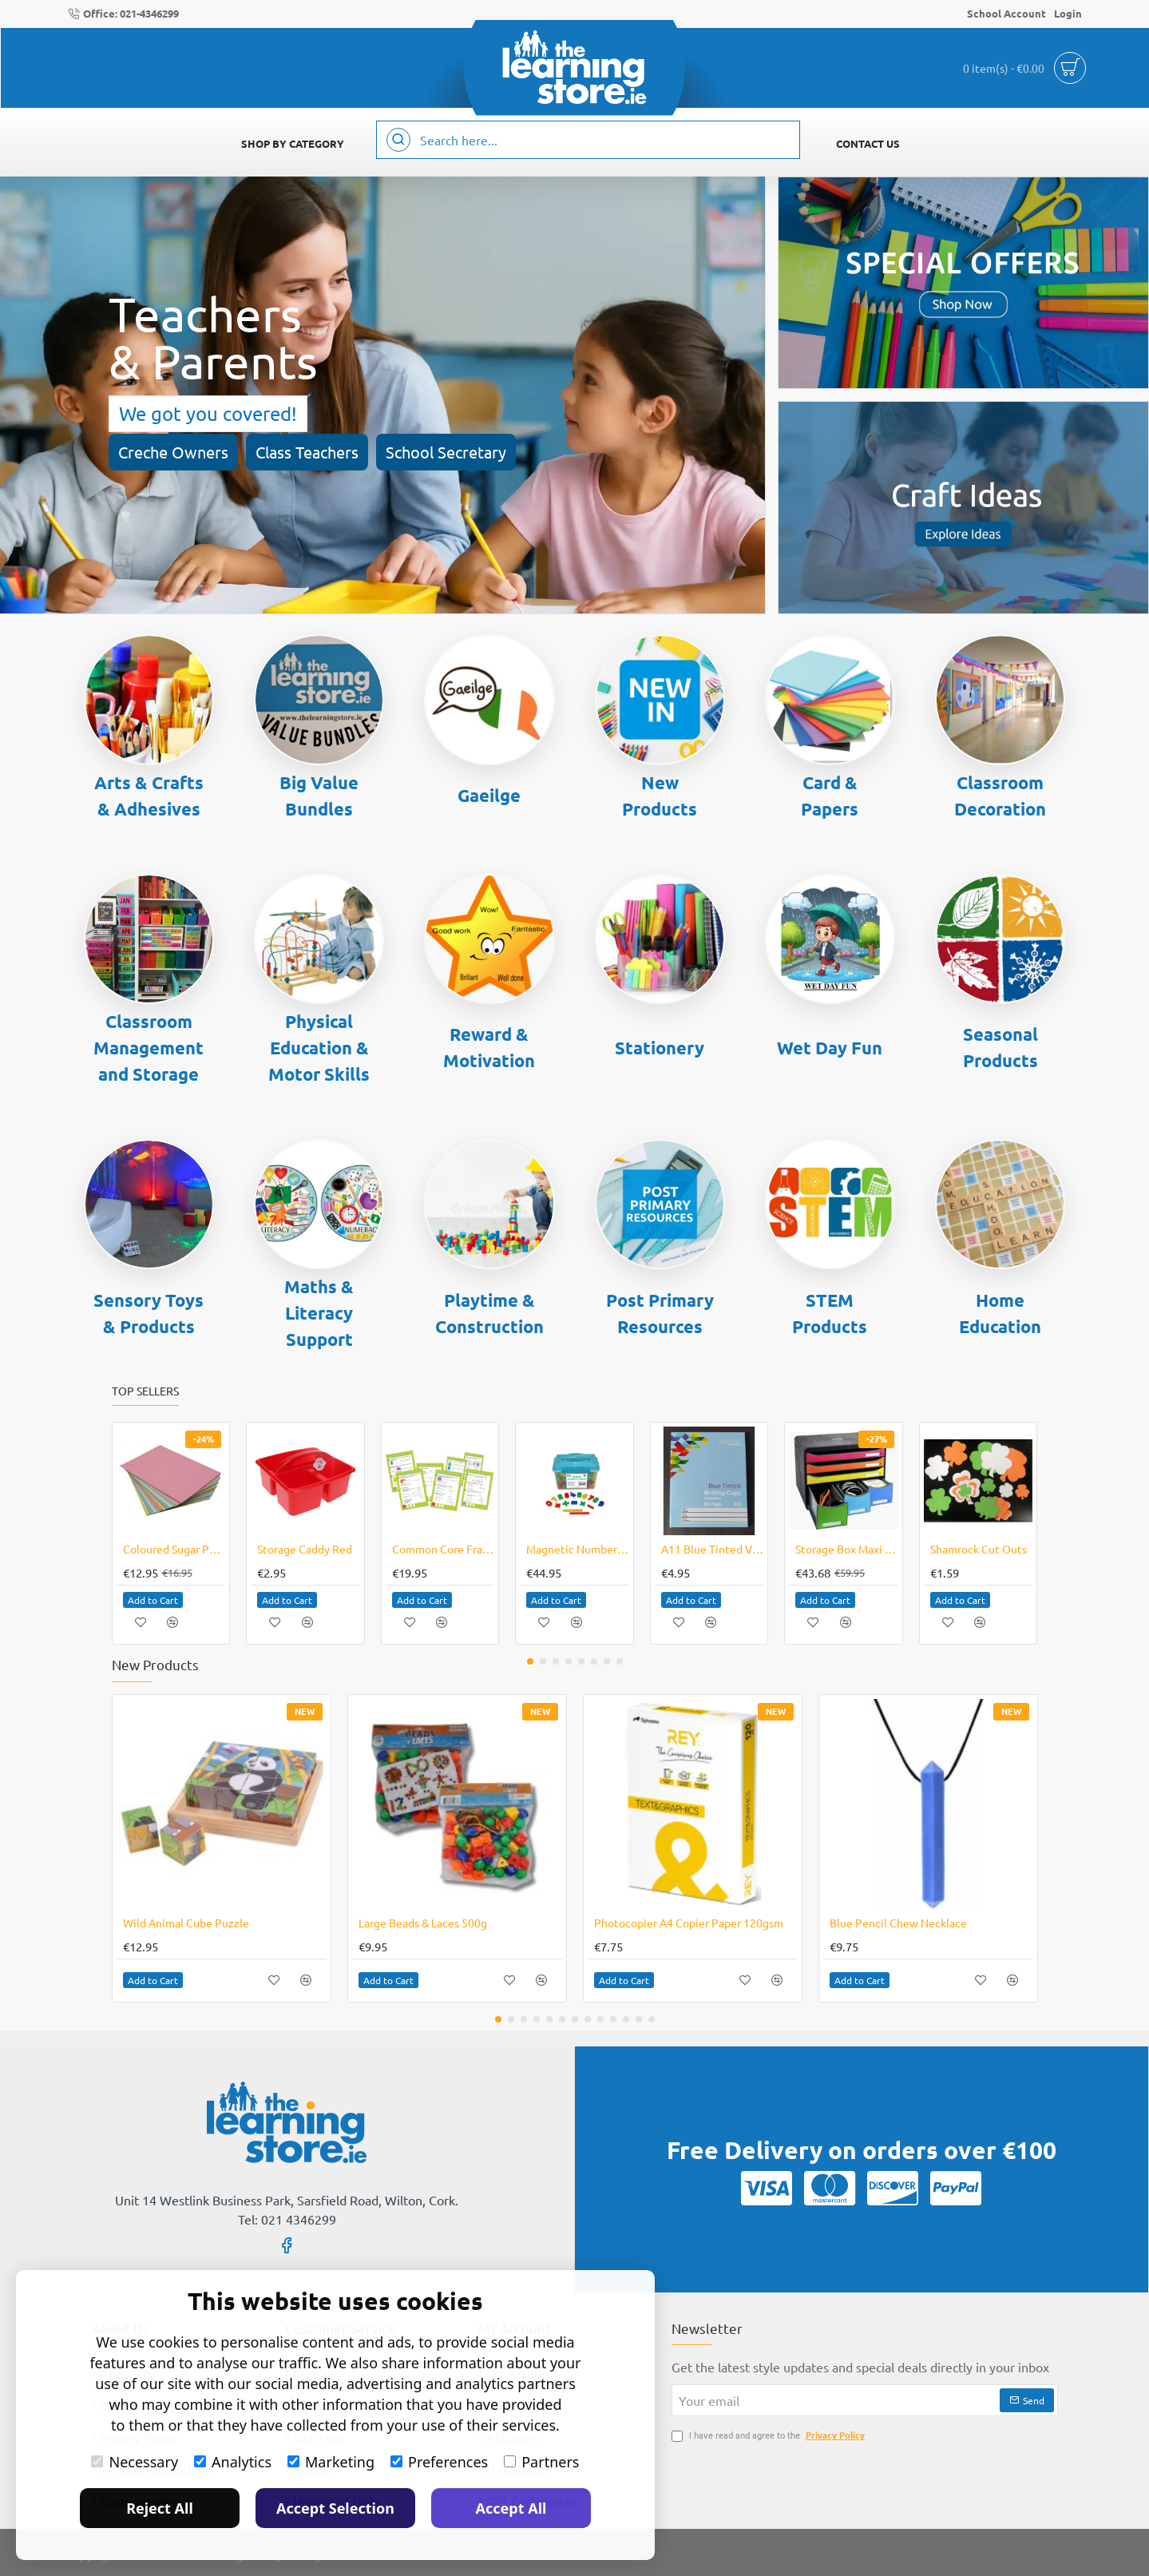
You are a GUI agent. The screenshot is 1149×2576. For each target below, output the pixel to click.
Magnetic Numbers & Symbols (577, 1549)
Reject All (159, 2508)
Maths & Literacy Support (319, 1313)
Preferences (439, 2461)
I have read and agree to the (770, 2435)
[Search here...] (398, 140)
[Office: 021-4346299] (123, 14)
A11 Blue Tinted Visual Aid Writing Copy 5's (712, 1549)
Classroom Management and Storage (148, 1047)
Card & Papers (829, 796)
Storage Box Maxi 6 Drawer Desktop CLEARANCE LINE (846, 1549)
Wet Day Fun (829, 1047)
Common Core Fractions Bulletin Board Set (443, 1549)
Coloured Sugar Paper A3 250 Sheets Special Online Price (174, 1549)
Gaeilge (489, 795)
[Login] (1068, 14)
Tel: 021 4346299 (287, 2219)
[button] (153, 1600)
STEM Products (829, 1313)
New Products (659, 796)
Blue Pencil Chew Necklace (898, 1922)
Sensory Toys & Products (148, 1313)
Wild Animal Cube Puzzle (186, 1922)
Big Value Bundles (319, 796)
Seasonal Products (1000, 1047)
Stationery (659, 1047)
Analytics (232, 2461)
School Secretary (446, 452)
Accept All (511, 2508)
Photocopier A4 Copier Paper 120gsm (688, 1922)
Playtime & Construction (489, 1313)
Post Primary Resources (660, 1313)
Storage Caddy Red (304, 1549)
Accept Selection (335, 2508)
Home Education (1000, 1313)
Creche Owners (173, 452)
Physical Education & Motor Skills (319, 1047)
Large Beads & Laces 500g (423, 1922)
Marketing (330, 2461)
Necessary (134, 2461)
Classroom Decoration (1000, 796)
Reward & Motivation (489, 1047)
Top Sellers (145, 1391)
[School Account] (1006, 14)
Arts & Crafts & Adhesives (149, 796)
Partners (541, 2461)
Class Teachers (307, 452)
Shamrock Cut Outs (978, 1549)
